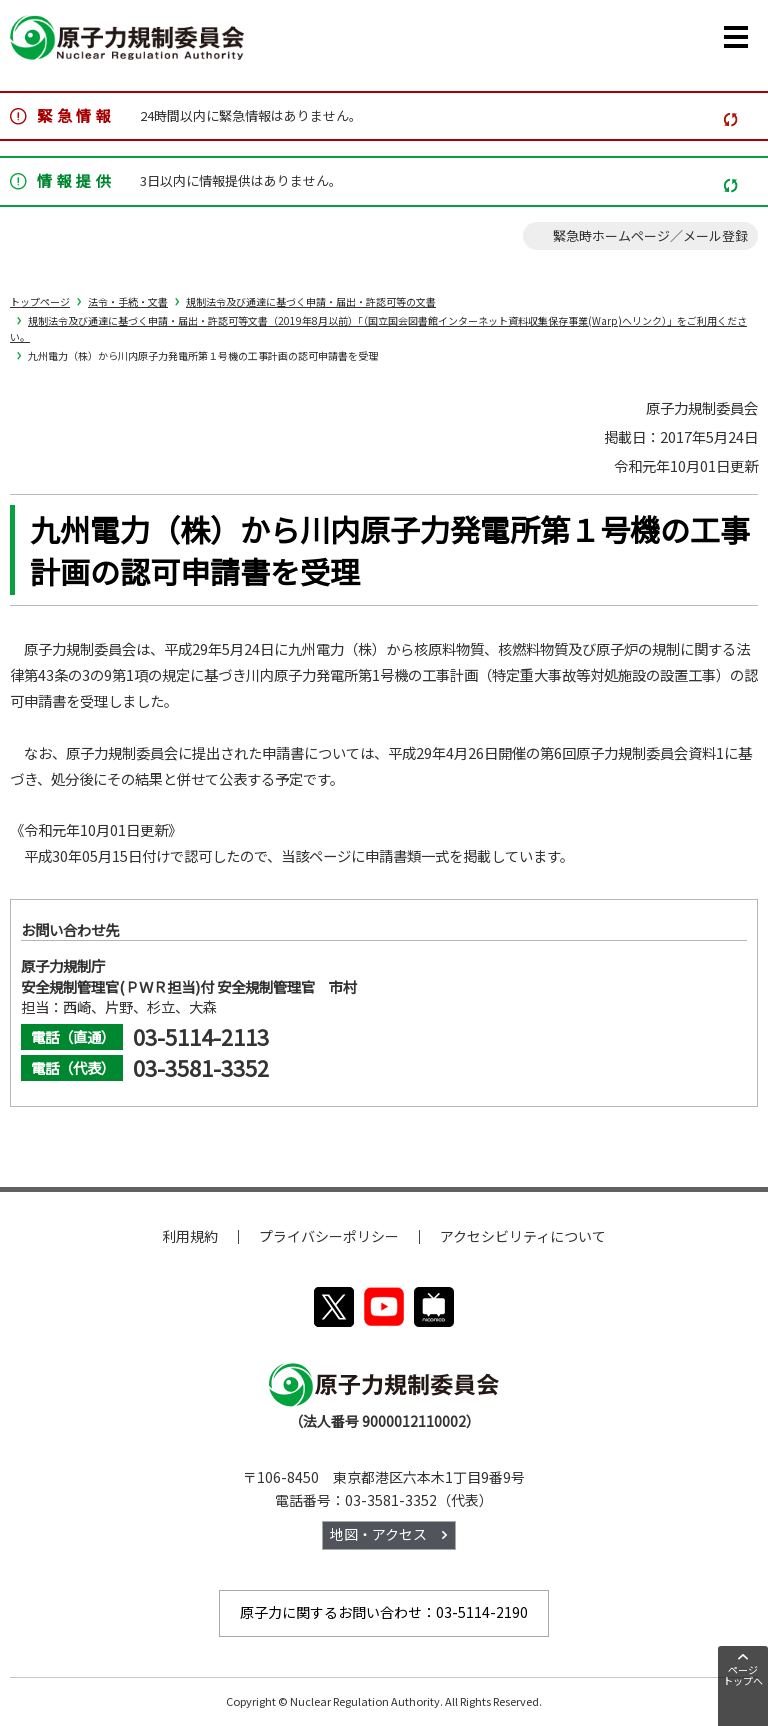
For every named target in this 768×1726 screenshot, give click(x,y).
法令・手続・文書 (128, 301)
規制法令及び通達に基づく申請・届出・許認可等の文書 (311, 301)
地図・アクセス (378, 1534)
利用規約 (190, 1236)
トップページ (40, 301)
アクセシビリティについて (523, 1236)
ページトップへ (743, 1675)
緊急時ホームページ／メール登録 (650, 235)
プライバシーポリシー (329, 1236)
